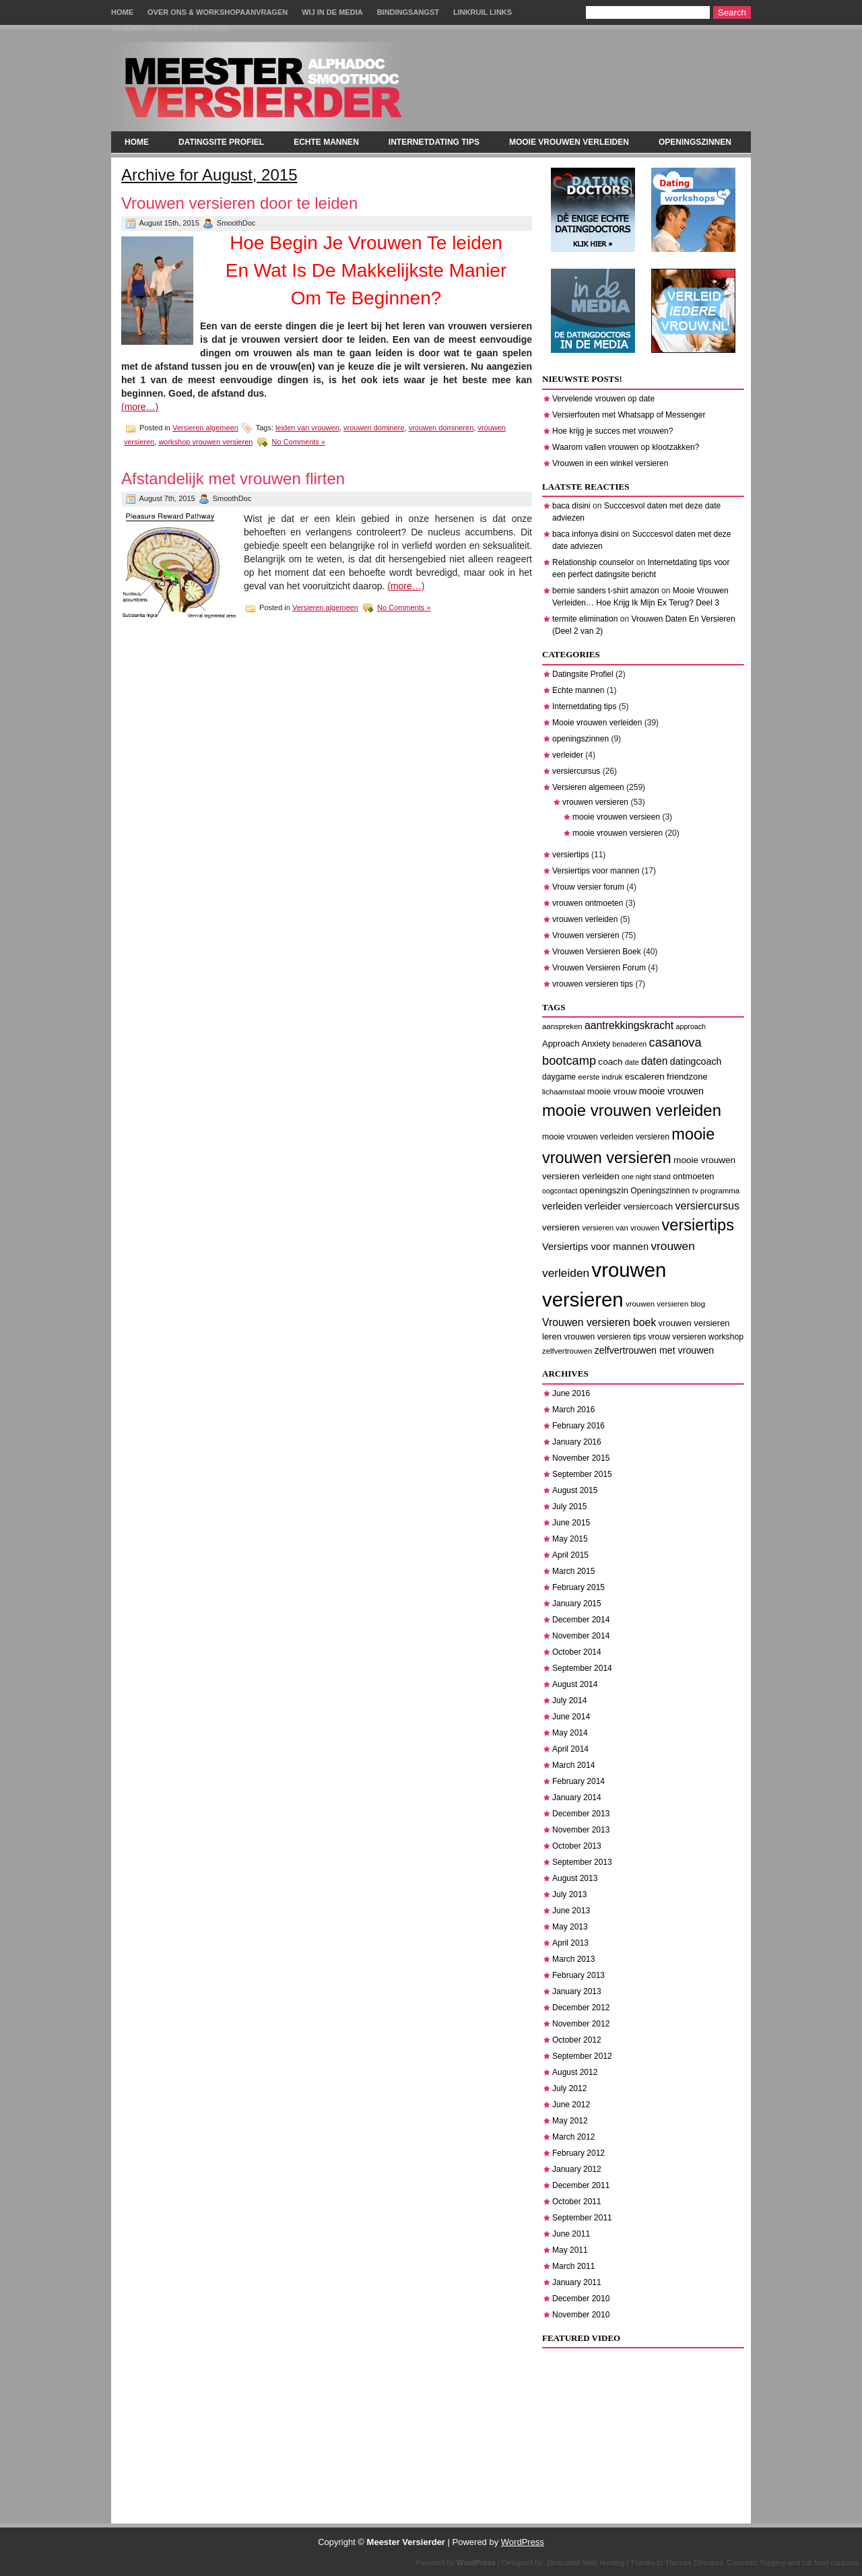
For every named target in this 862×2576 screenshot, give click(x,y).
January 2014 (576, 1797)
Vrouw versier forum (588, 887)
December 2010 (580, 2298)
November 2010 (580, 2314)
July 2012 (569, 2088)
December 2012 (580, 2007)
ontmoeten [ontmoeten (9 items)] (693, 1176)
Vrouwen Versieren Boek (596, 951)
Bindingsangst (408, 12)
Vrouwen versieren (586, 935)
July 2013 (569, 1894)
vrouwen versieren (595, 802)
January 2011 (576, 2282)
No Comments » (298, 442)
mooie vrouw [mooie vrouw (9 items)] (612, 1091)
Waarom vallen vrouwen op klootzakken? (625, 447)
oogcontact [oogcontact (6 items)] (559, 1191)
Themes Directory (694, 2562)
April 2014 (570, 1749)
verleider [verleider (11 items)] (603, 1206)
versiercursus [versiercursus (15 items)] (707, 1205)
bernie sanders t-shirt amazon (605, 590)
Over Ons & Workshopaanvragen (217, 12)
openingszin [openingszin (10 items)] (603, 1190)
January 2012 (576, 2169)
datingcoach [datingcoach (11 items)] (696, 1061)
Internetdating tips (434, 142)
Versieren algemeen (205, 428)
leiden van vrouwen (307, 428)
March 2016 (573, 1409)
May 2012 (570, 2120)
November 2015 (580, 1458)
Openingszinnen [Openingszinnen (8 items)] (660, 1190)
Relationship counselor (593, 562)
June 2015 (571, 1522)
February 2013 (578, 1975)
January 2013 (576, 1991)
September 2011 (582, 2217)
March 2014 (573, 1765)
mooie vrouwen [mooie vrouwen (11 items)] (671, 1091)
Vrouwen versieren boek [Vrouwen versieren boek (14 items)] (599, 1322)
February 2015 (578, 1587)
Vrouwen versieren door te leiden (239, 203)
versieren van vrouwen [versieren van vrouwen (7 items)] (620, 1228)
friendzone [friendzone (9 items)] (687, 1076)
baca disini (571, 505)
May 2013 (570, 1926)
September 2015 (582, 1474)
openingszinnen (695, 142)
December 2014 (580, 1619)
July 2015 (569, 1506)
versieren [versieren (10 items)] (561, 1227)
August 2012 (574, 2072)
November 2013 (580, 1830)
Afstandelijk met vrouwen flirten (233, 478)
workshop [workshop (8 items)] (725, 1337)
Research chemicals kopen (169, 28)
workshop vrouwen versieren (205, 442)
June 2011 (571, 2234)
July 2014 (569, 1700)
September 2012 (582, 2056)
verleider (567, 755)
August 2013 (574, 1878)
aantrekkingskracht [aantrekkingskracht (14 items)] (629, 1025)
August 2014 (574, 1684)
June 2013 (571, 1910)
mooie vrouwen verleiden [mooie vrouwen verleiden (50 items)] (631, 1110)
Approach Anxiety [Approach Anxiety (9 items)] (576, 1043)
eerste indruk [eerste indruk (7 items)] (600, 1077)
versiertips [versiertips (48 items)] (697, 1225)
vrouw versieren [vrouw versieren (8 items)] (677, 1337)
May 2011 (570, 2250)
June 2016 (571, 1393)
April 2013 (570, 1943)
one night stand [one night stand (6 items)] (646, 1177)
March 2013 (573, 1959)
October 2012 (576, 2040)
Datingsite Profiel (221, 142)
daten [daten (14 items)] (654, 1061)
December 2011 (580, 2185)
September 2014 (582, 1668)
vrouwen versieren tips (592, 984)
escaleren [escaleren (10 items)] (645, 1076)
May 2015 (570, 1539)
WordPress (522, 2542)
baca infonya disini (585, 534)
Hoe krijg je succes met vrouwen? (612, 431)
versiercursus (576, 771)
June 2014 (571, 1716)
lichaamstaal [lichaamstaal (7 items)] (563, 1092)
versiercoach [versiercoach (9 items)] (648, 1206)
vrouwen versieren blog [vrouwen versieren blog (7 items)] (665, 1304)
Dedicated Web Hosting (585, 2562)
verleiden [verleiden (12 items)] (562, 1206)
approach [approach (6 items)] (691, 1026)
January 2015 (576, 1603)
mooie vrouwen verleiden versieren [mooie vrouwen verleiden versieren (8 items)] (605, 1137)
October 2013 (576, 1846)
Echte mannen (326, 142)
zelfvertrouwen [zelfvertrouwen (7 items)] (567, 1351)
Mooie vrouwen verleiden (569, 142)
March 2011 (573, 2266)
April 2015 (570, 1555)
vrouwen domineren (441, 428)
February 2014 (578, 1781)
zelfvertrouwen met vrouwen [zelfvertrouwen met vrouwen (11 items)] (655, 1350)
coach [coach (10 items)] (610, 1062)
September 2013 (582, 1862)
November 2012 (580, 2023)
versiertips (570, 854)
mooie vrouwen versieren (617, 833)
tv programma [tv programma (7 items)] (715, 1191)
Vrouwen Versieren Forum (599, 967)
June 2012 (571, 2104)
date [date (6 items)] (632, 1062)
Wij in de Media (332, 12)
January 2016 (576, 1442)
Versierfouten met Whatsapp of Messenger (628, 415)
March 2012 (573, 2137)
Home (122, 12)
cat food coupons (830, 2562)
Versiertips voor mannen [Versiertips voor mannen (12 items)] (595, 1246)
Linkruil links (482, 12)
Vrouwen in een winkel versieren (610, 463)
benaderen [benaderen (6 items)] (629, 1044)
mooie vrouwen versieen (616, 817)
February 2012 (578, 2153)
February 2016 (578, 1425)
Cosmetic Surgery (756, 2562)
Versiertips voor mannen (595, 871)
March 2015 (573, 1571)
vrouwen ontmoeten (587, 903)
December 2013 (580, 1813)
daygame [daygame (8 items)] (559, 1077)
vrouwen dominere (374, 428)
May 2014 (570, 1733)
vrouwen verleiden (585, 919)
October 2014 (576, 1652)
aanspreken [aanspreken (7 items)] (562, 1026)
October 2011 (576, 2201)
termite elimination (585, 619)
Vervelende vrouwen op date (603, 398)
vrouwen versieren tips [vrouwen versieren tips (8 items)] (605, 1337)
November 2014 (580, 1636)
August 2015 (574, 1490)
